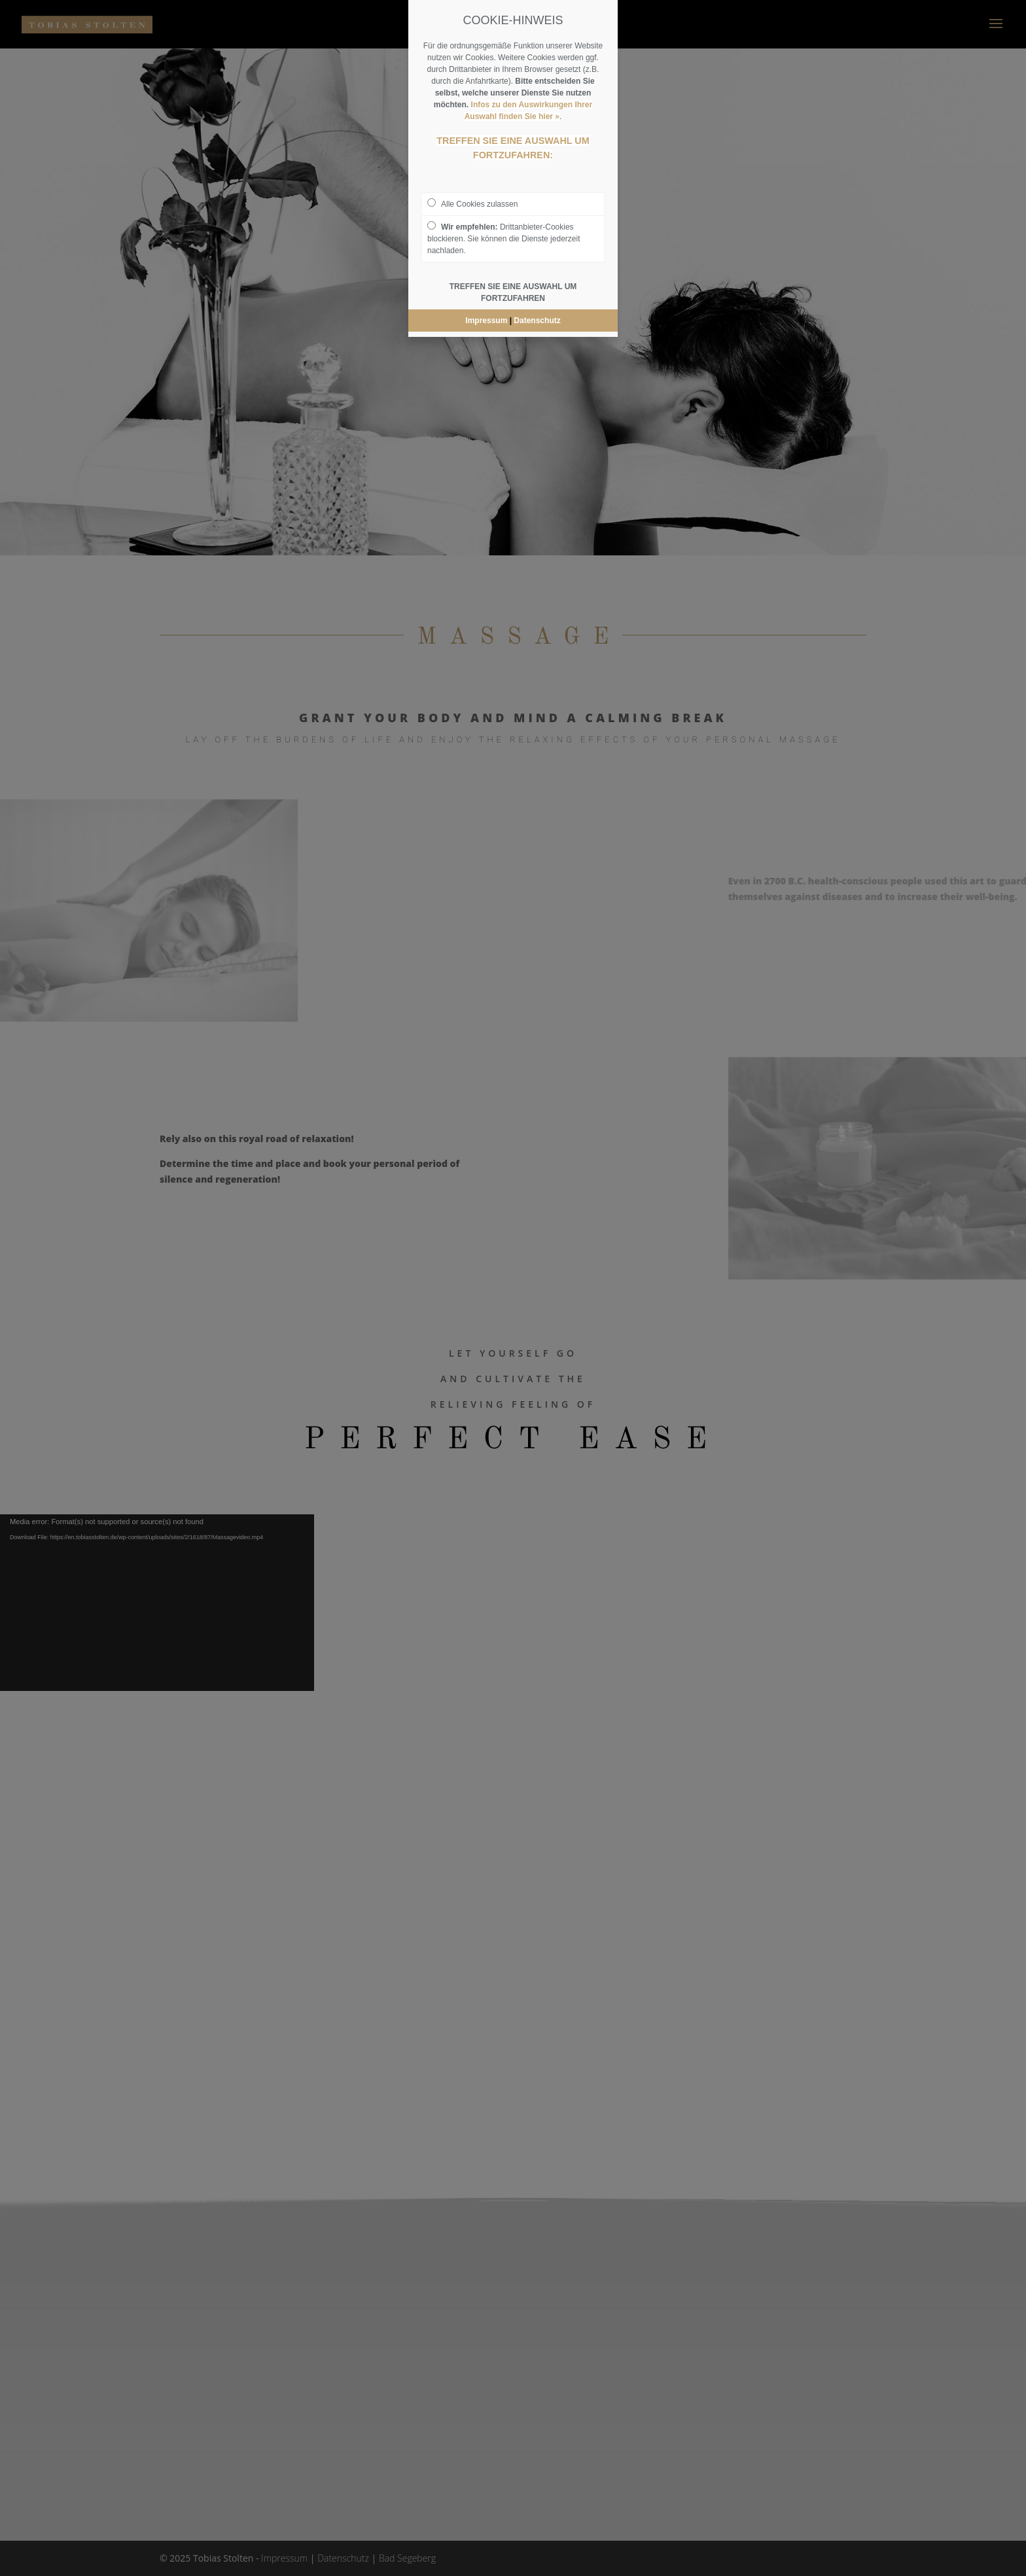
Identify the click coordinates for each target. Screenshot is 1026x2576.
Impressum (486, 320)
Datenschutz (537, 320)
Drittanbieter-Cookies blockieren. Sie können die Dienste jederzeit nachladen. (503, 238)
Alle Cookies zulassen (472, 203)
